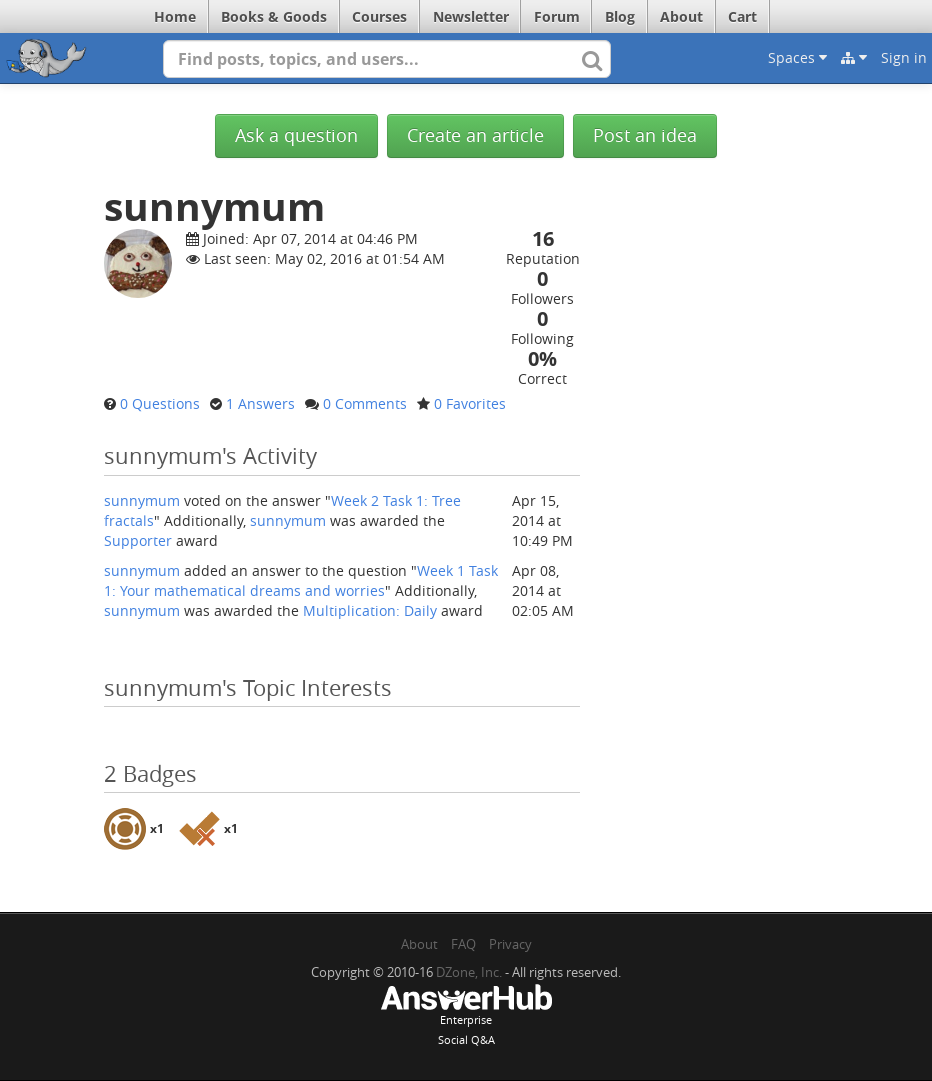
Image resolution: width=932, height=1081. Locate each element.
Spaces (797, 57)
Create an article (475, 135)
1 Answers (260, 403)
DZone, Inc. (469, 972)
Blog (620, 16)
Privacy (510, 944)
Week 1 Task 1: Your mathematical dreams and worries (301, 580)
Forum (557, 16)
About (681, 16)
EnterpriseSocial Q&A (466, 1017)
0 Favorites (470, 403)
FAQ (463, 944)
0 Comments (365, 403)
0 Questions (160, 403)
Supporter (138, 540)
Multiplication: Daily (370, 610)
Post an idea (645, 135)
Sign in (904, 57)
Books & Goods (274, 16)
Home (175, 16)
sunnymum (142, 500)
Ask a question (296, 135)
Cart (742, 16)
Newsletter (471, 16)
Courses (379, 16)
